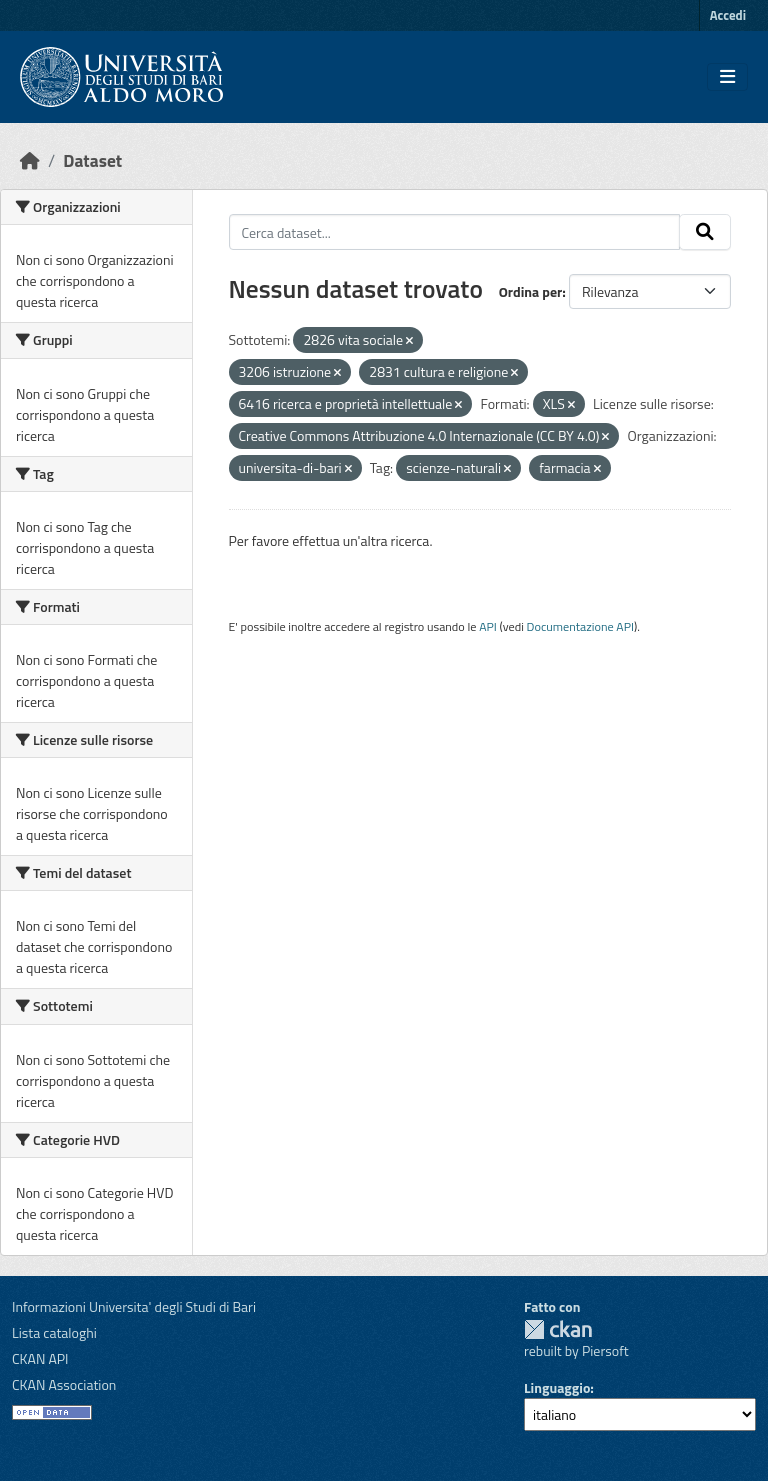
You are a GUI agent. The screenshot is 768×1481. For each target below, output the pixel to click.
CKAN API (40, 1358)
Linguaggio (557, 1387)
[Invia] (705, 232)
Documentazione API (580, 626)
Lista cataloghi (54, 1332)
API (488, 626)
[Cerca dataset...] (455, 232)
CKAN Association (64, 1384)
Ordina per (531, 291)
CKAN (558, 1329)
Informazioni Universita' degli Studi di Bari (134, 1306)
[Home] (30, 160)
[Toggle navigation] (727, 77)
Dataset (92, 160)
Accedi (728, 15)
